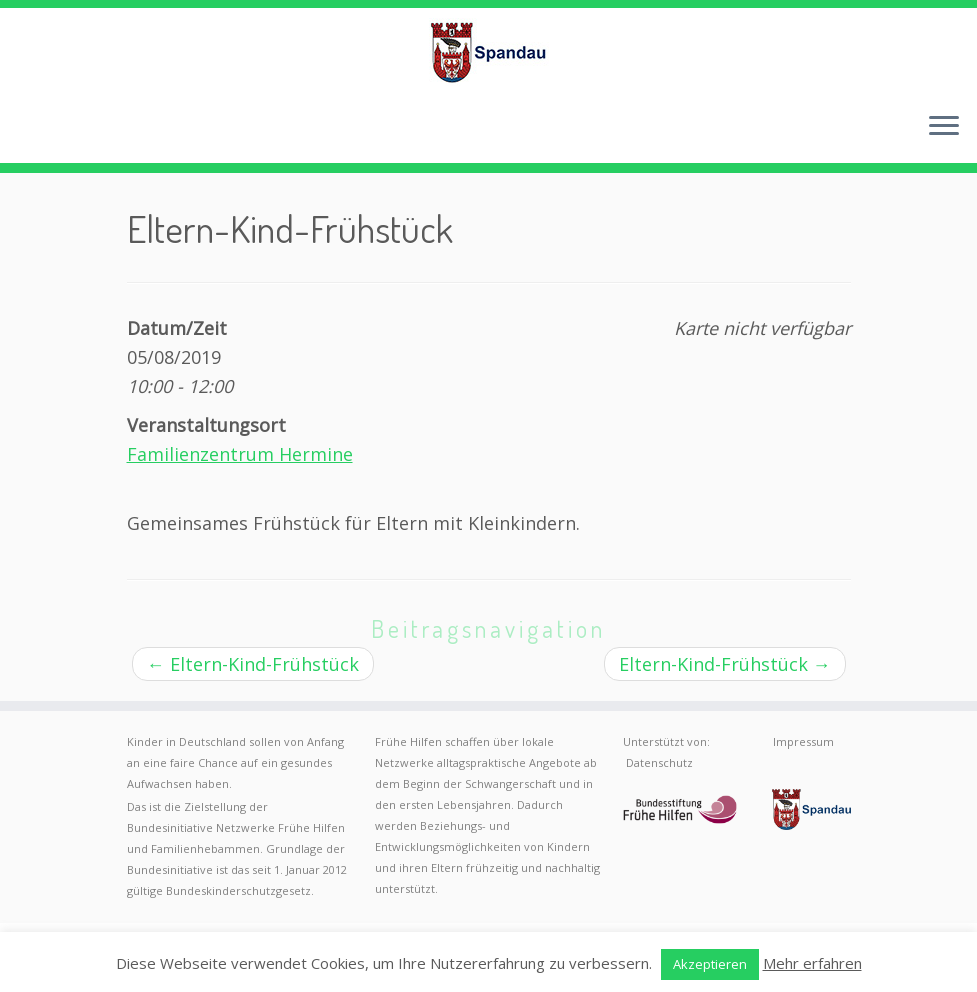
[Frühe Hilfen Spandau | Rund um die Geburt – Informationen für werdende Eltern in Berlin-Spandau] (488, 52)
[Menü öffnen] (944, 127)
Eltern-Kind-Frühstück (253, 664)
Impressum (803, 741)
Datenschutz (659, 762)
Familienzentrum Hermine (240, 454)
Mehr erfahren (812, 963)
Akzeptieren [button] (710, 964)
